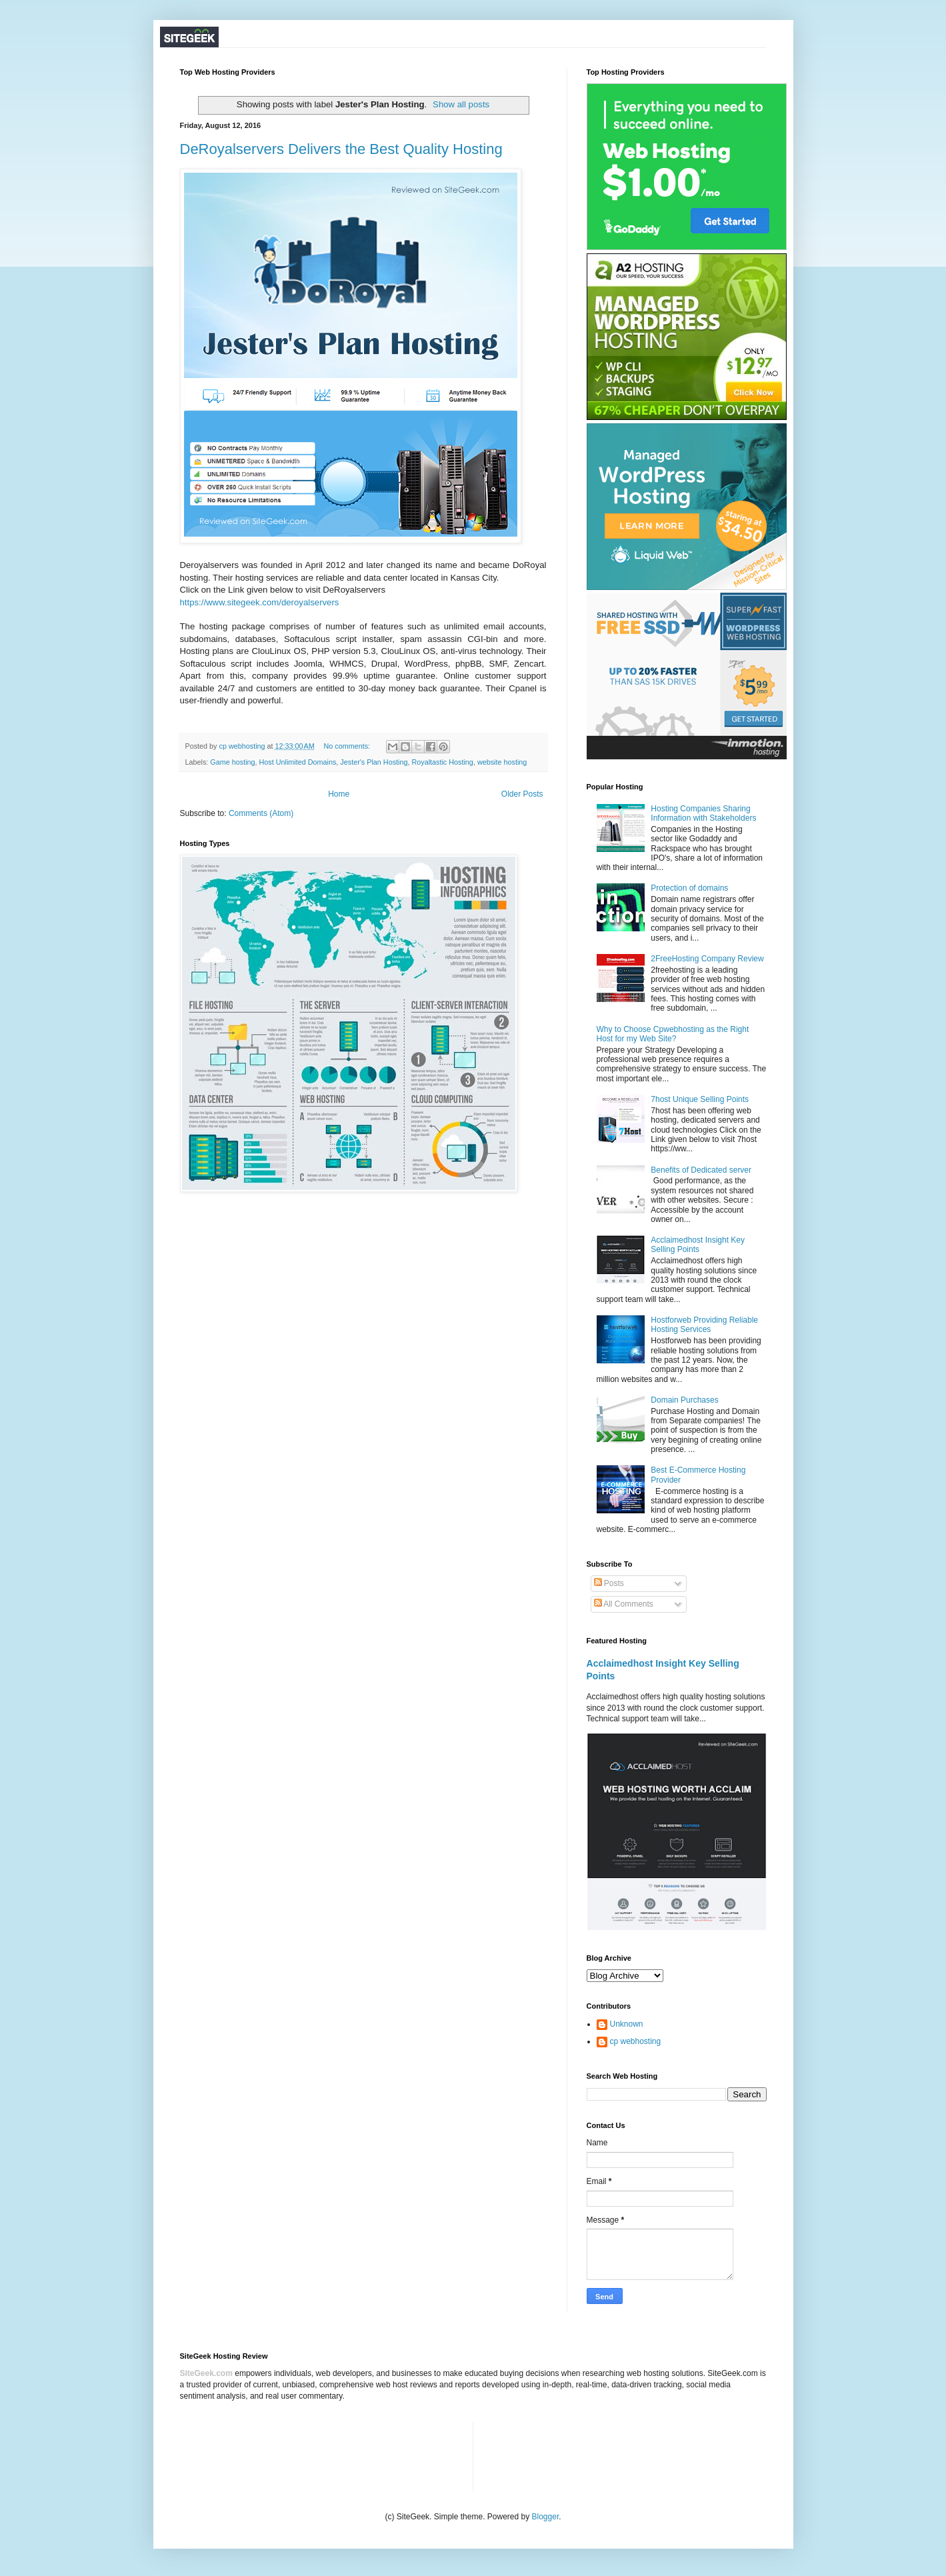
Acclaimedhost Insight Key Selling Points (698, 1244)
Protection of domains (689, 888)
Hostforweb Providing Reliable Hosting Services (704, 1324)
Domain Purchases (684, 1400)
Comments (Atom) (261, 813)
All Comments (623, 1604)
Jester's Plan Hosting (373, 762)
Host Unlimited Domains (298, 762)
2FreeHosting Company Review (707, 958)
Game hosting (232, 762)
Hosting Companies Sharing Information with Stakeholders (703, 813)
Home (338, 794)
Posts (609, 1583)
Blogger (545, 2516)
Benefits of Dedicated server (701, 1170)
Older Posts (522, 794)
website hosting (502, 762)
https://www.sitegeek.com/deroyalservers (259, 602)
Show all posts (461, 104)
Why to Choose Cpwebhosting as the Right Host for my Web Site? (673, 1034)
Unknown (626, 2024)
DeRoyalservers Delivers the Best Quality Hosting (341, 149)
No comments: (348, 746)
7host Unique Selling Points (700, 1099)
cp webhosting (635, 2041)
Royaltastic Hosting (442, 762)
